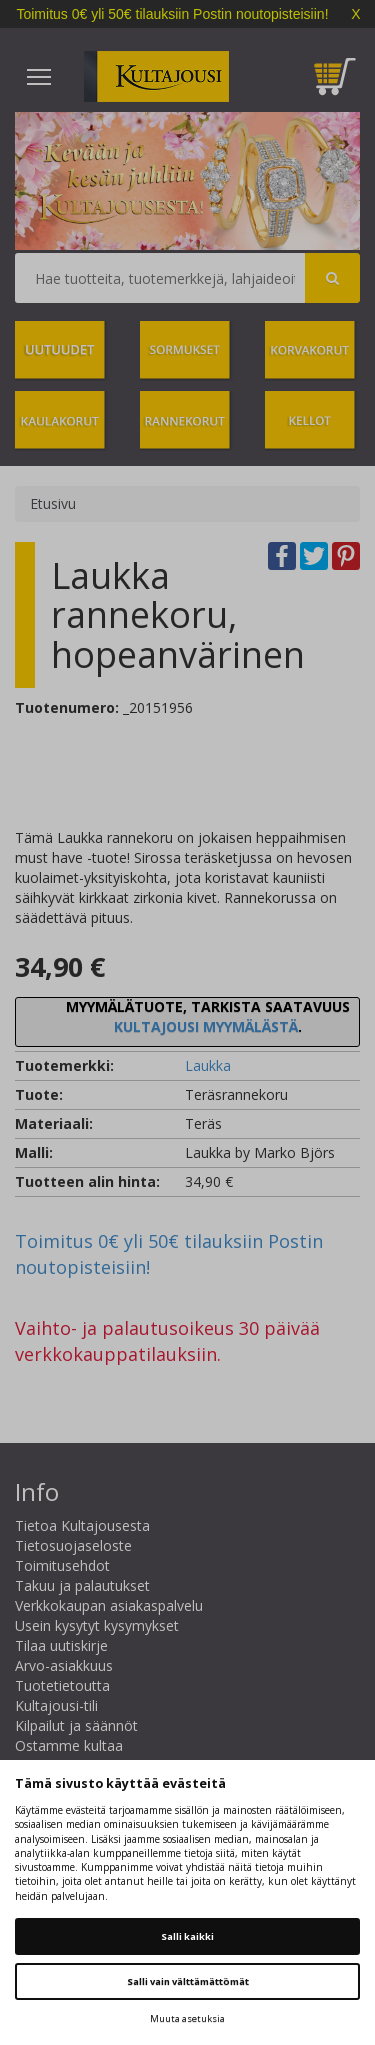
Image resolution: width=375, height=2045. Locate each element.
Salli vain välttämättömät (188, 1981)
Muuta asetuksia (187, 2018)
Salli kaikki (187, 1936)
